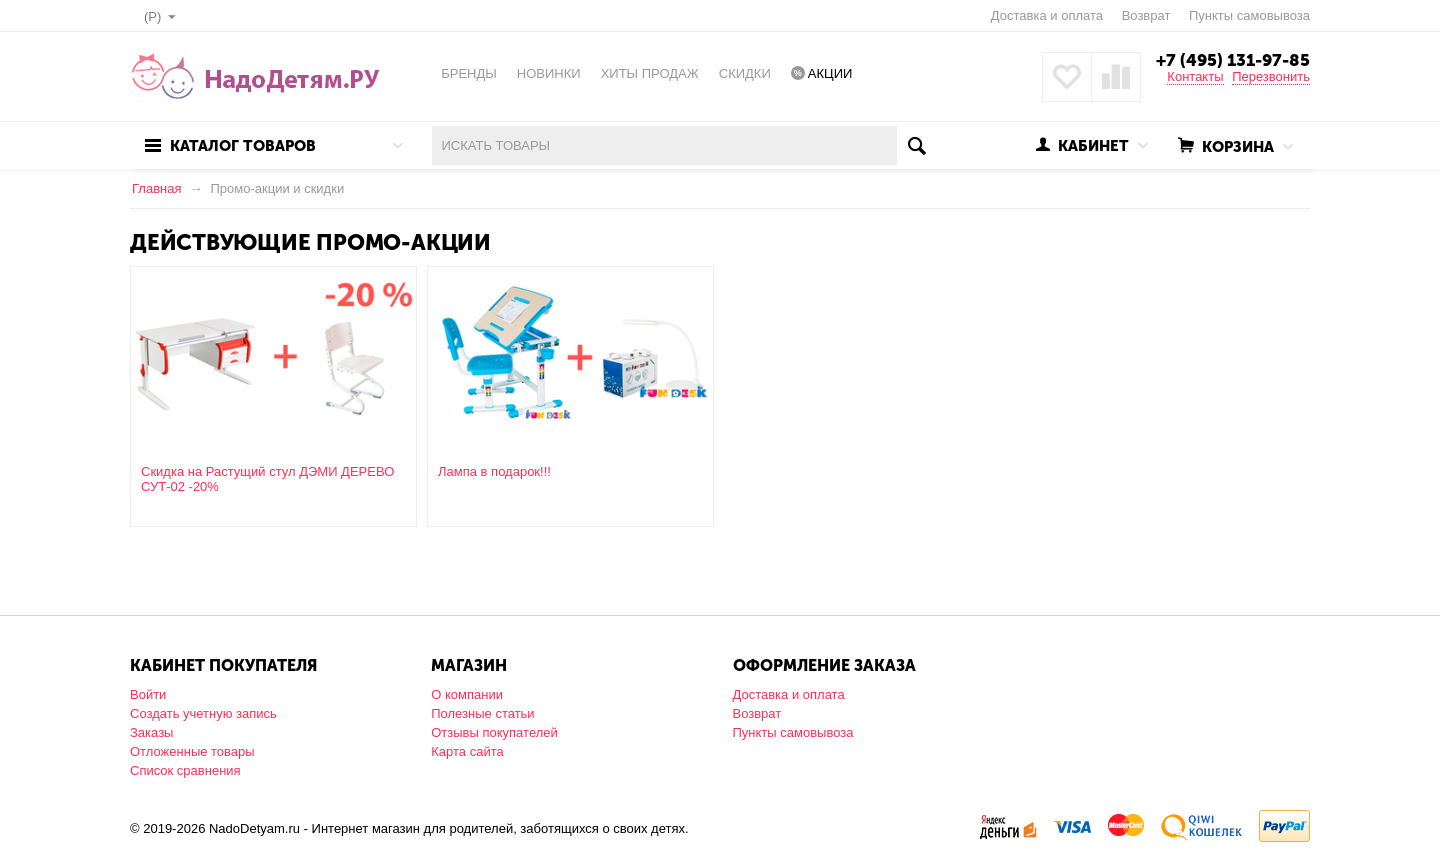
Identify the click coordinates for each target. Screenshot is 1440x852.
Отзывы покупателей (494, 732)
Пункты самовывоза (1249, 15)
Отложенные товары (192, 751)
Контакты (1195, 76)
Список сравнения (185, 770)
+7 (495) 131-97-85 (1233, 60)
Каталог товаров (243, 146)
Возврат (1146, 15)
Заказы (151, 732)
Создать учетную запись (203, 713)
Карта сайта (467, 751)
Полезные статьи (482, 713)
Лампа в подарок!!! (494, 471)
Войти (148, 694)
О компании (467, 694)
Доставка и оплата (1047, 15)
